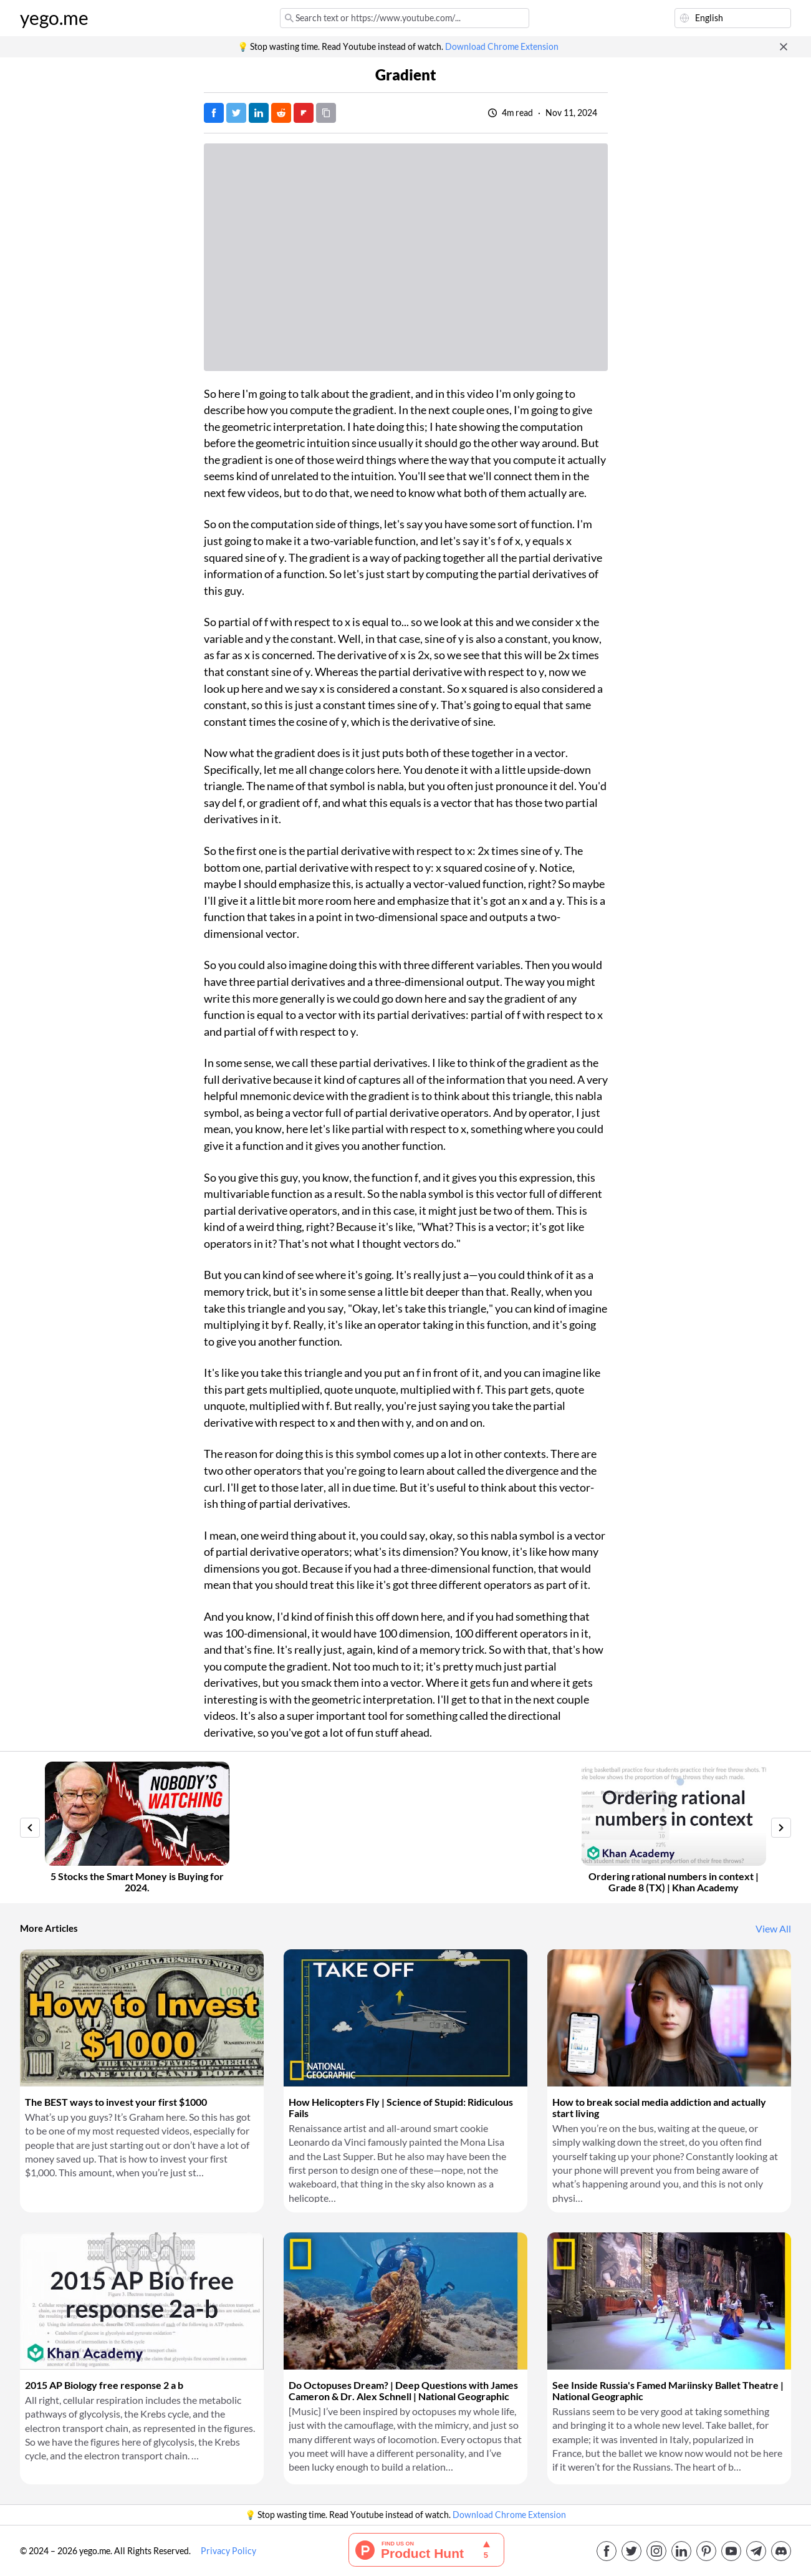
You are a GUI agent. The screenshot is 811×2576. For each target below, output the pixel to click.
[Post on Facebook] (214, 113)
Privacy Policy (228, 2551)
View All (773, 1928)
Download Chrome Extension (502, 47)
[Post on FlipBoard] (304, 113)
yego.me (54, 18)
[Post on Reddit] (281, 113)
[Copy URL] (326, 113)
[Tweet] (236, 113)
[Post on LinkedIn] (259, 113)
